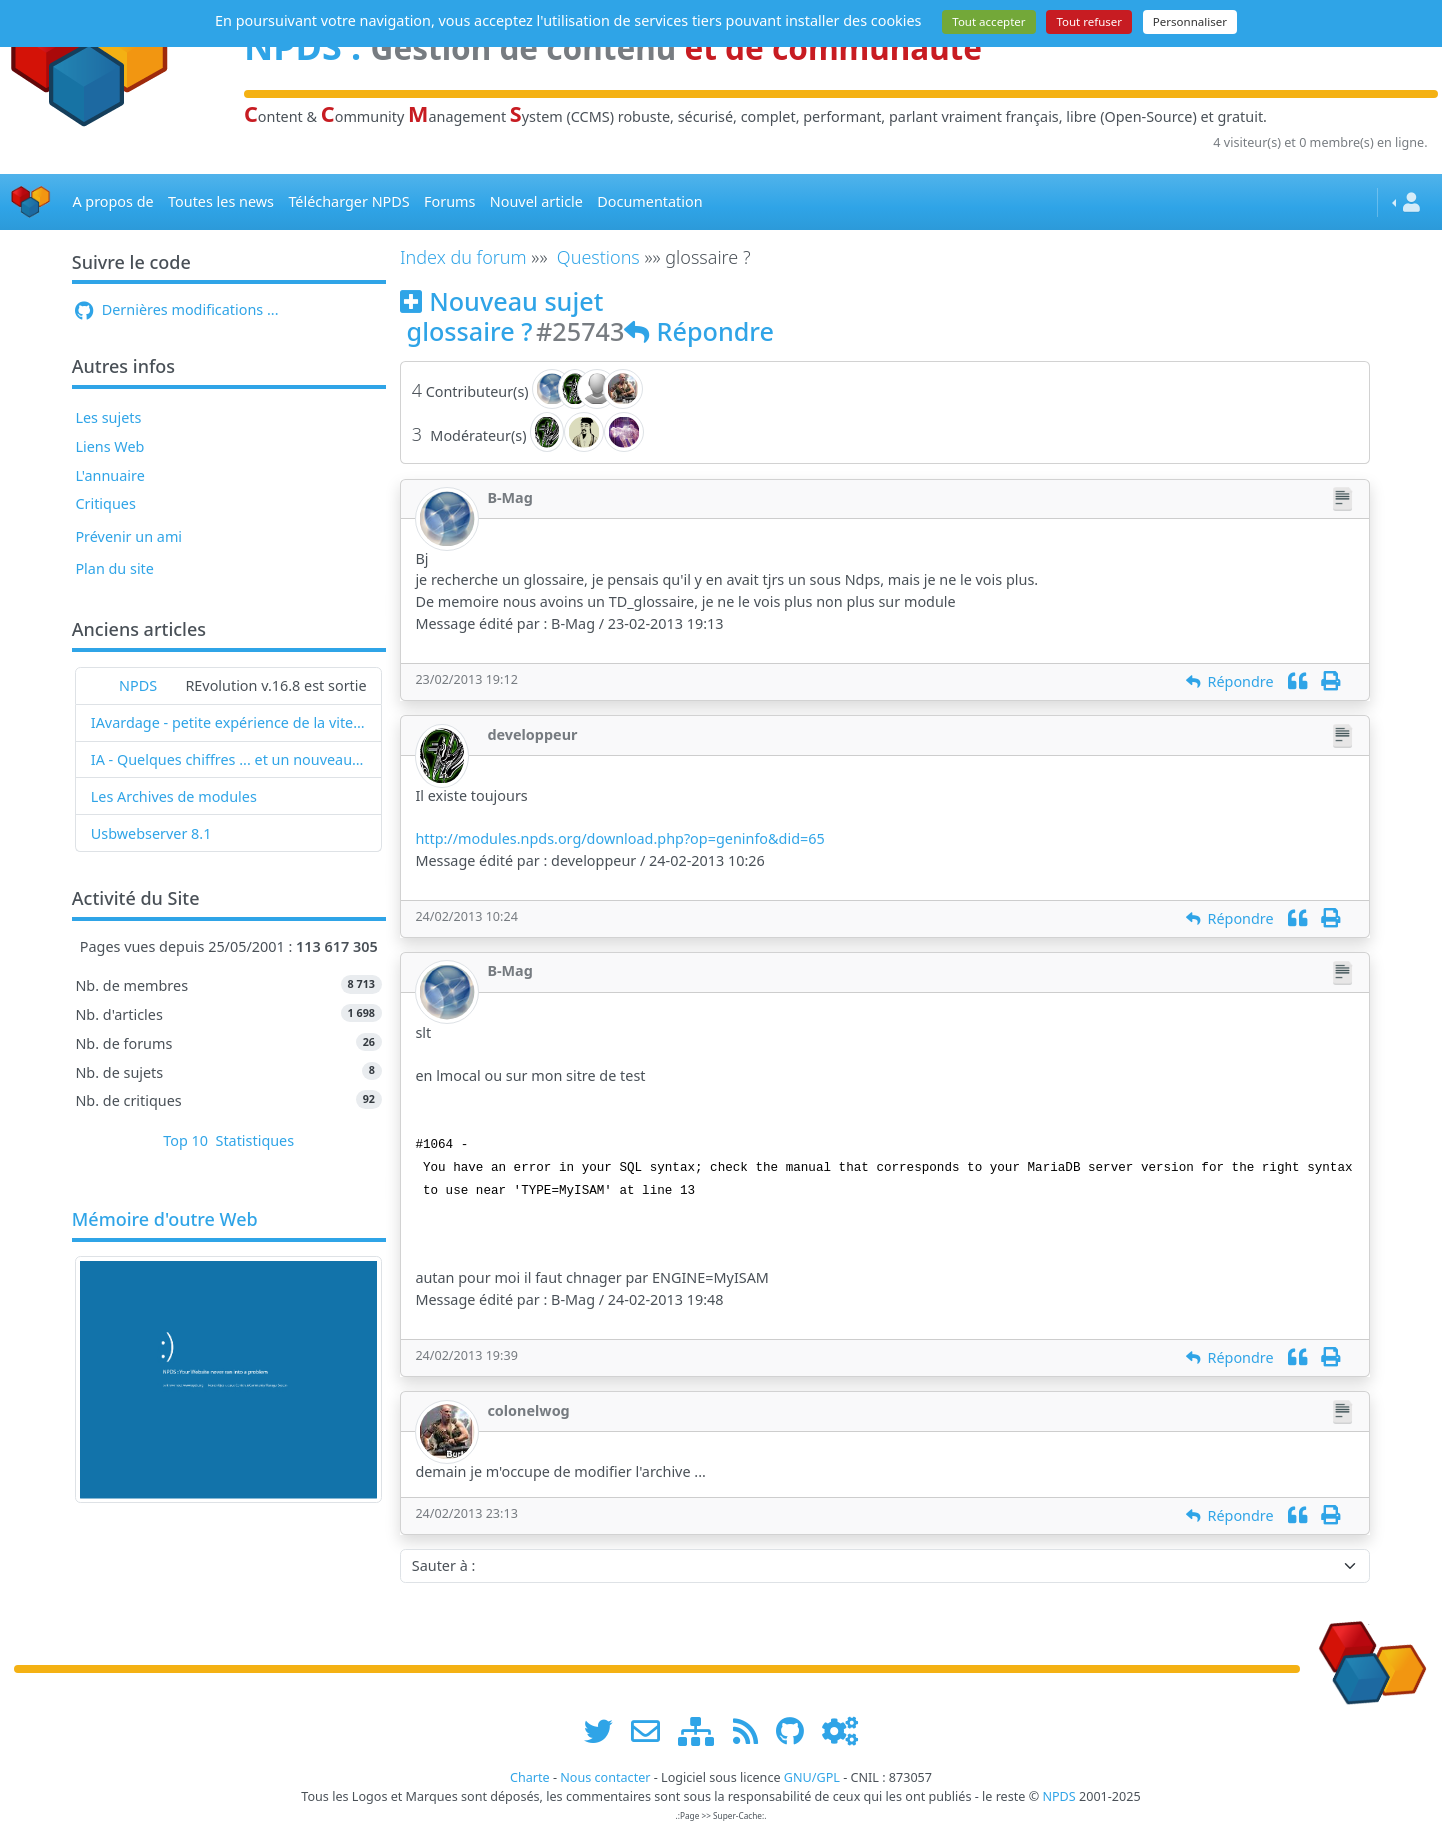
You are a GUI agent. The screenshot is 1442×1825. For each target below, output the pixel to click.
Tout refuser (1089, 21)
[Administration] (840, 1731)
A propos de (112, 201)
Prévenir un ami (128, 536)
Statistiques (255, 1140)
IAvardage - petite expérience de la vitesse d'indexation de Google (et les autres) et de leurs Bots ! (229, 722)
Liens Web (109, 446)
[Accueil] (31, 202)
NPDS (138, 685)
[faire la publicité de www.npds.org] (652, 1731)
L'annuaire (109, 475)
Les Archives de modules (174, 796)
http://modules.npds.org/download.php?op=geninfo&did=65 (619, 838)
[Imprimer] (1330, 681)
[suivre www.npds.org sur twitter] (605, 1731)
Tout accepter (988, 21)
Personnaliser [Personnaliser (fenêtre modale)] (1190, 21)
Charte (530, 1777)
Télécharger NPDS (348, 201)
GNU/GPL (812, 1777)
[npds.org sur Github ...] (797, 1731)
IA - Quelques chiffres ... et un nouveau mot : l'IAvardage (229, 759)
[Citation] (1297, 681)
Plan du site (114, 568)
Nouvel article (536, 201)
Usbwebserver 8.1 (151, 833)
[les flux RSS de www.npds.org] (752, 1731)
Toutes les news (221, 201)
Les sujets (108, 417)
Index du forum (463, 257)
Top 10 (185, 1140)
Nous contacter (605, 1777)
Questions (598, 257)
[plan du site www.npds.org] (703, 1731)
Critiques (105, 503)
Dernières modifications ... (176, 309)
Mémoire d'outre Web (165, 1220)
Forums (449, 201)
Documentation (649, 201)
